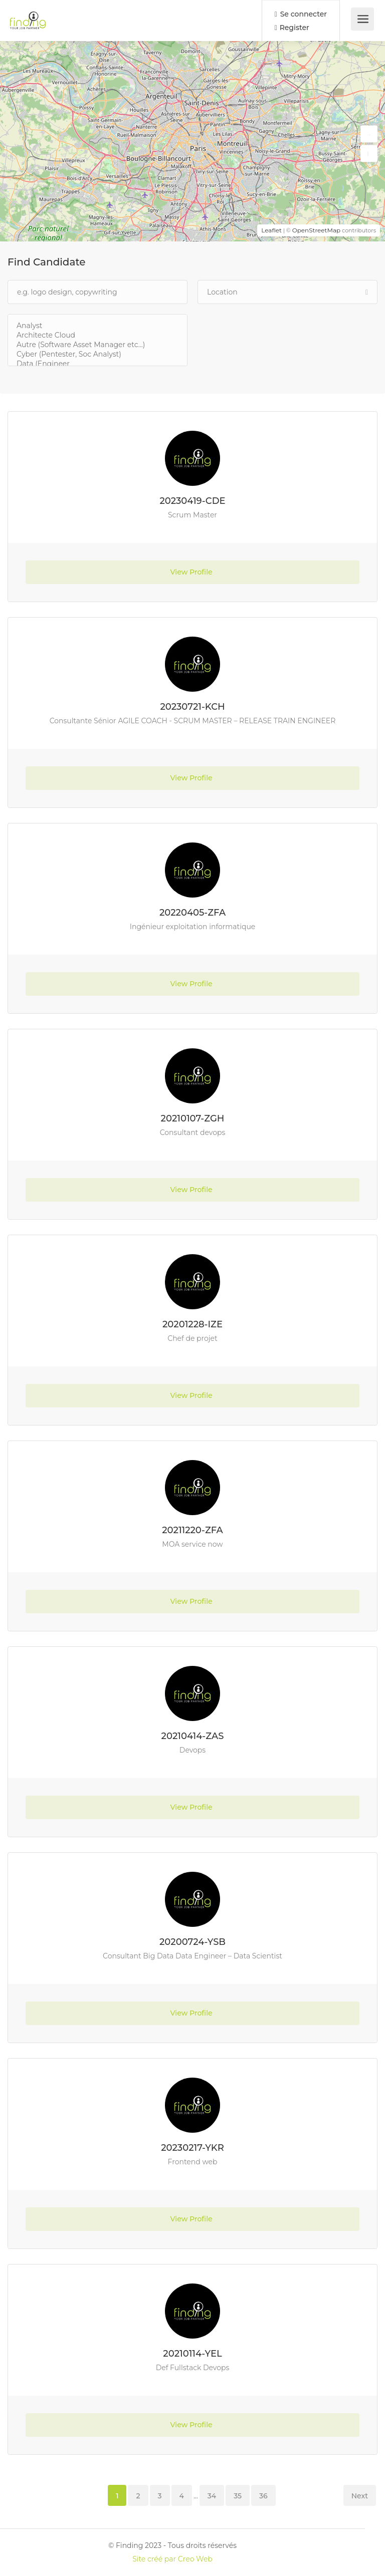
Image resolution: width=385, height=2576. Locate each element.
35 (238, 2495)
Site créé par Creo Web (172, 2558)
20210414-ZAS (192, 1736)
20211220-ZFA (192, 1530)
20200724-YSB (192, 1941)
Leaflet (271, 230)
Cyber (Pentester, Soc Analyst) (97, 354)
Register (292, 27)
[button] (368, 134)
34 (212, 2495)
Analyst (97, 326)
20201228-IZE (192, 1324)
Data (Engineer (97, 364)
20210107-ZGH (193, 1118)
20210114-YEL (192, 2353)
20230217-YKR (192, 2147)
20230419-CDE (192, 500)
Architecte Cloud (97, 335)
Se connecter (301, 14)
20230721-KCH (192, 706)
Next (359, 2495)
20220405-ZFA (192, 912)
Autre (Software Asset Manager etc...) (97, 345)
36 (263, 2495)
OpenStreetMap (316, 230)
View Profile (192, 572)
